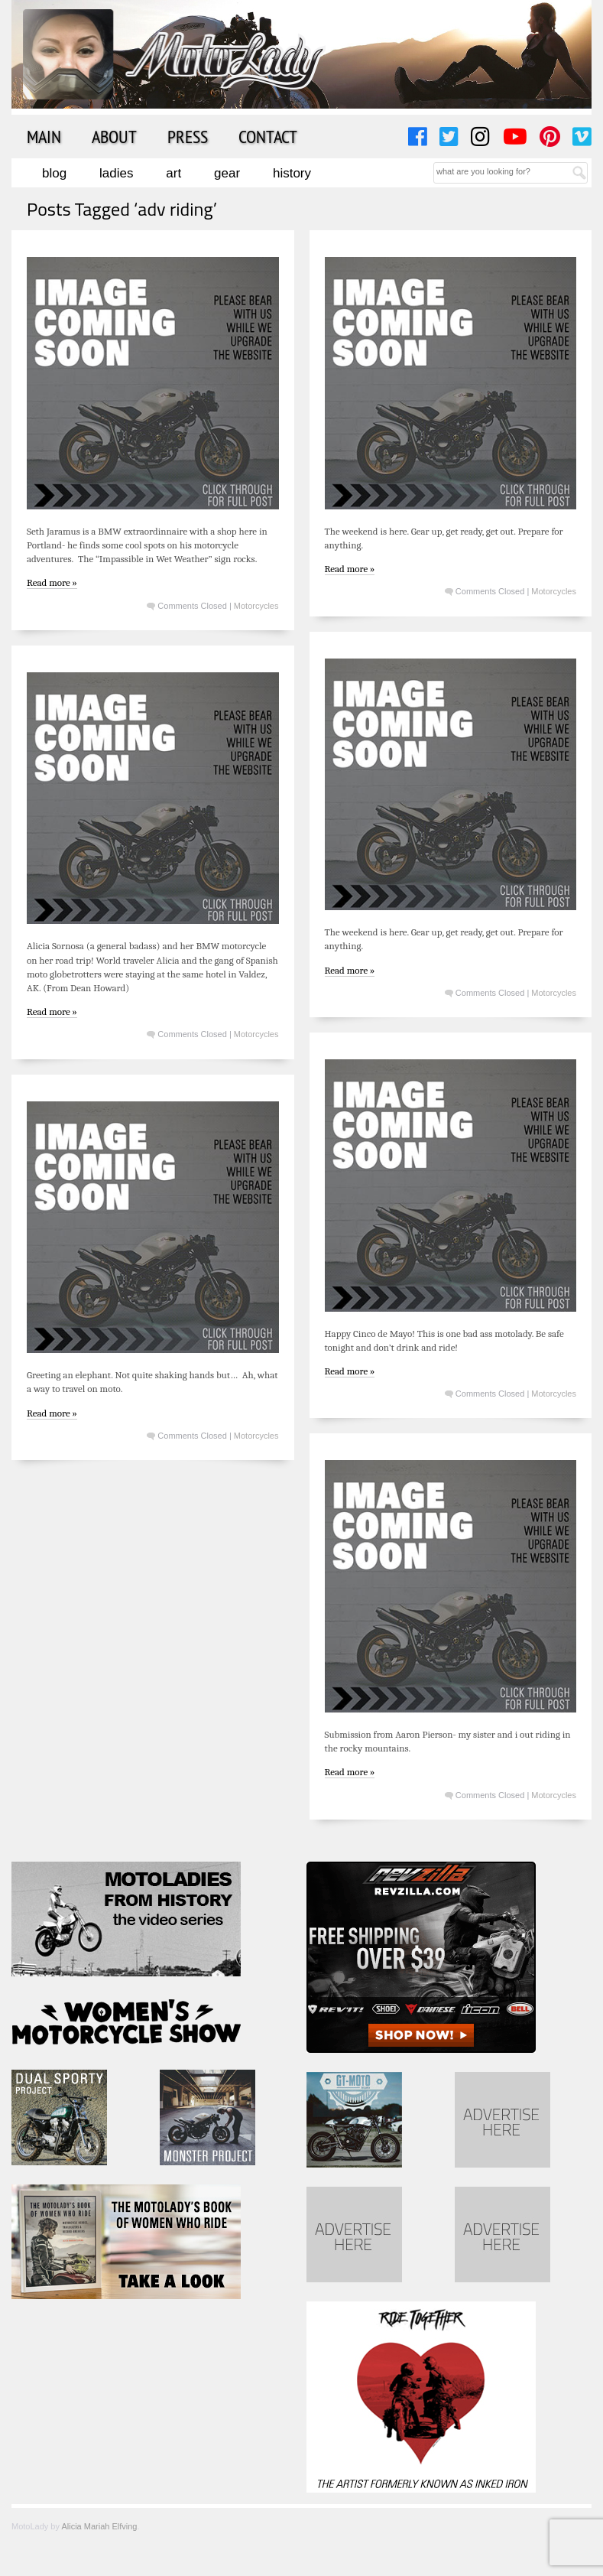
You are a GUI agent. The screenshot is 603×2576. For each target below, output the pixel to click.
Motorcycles (256, 605)
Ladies (116, 173)
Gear (227, 173)
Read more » (52, 582)
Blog (54, 173)
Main (44, 136)
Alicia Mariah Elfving (99, 2526)
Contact (267, 136)
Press (187, 136)
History (292, 173)
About (114, 136)
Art (173, 173)
